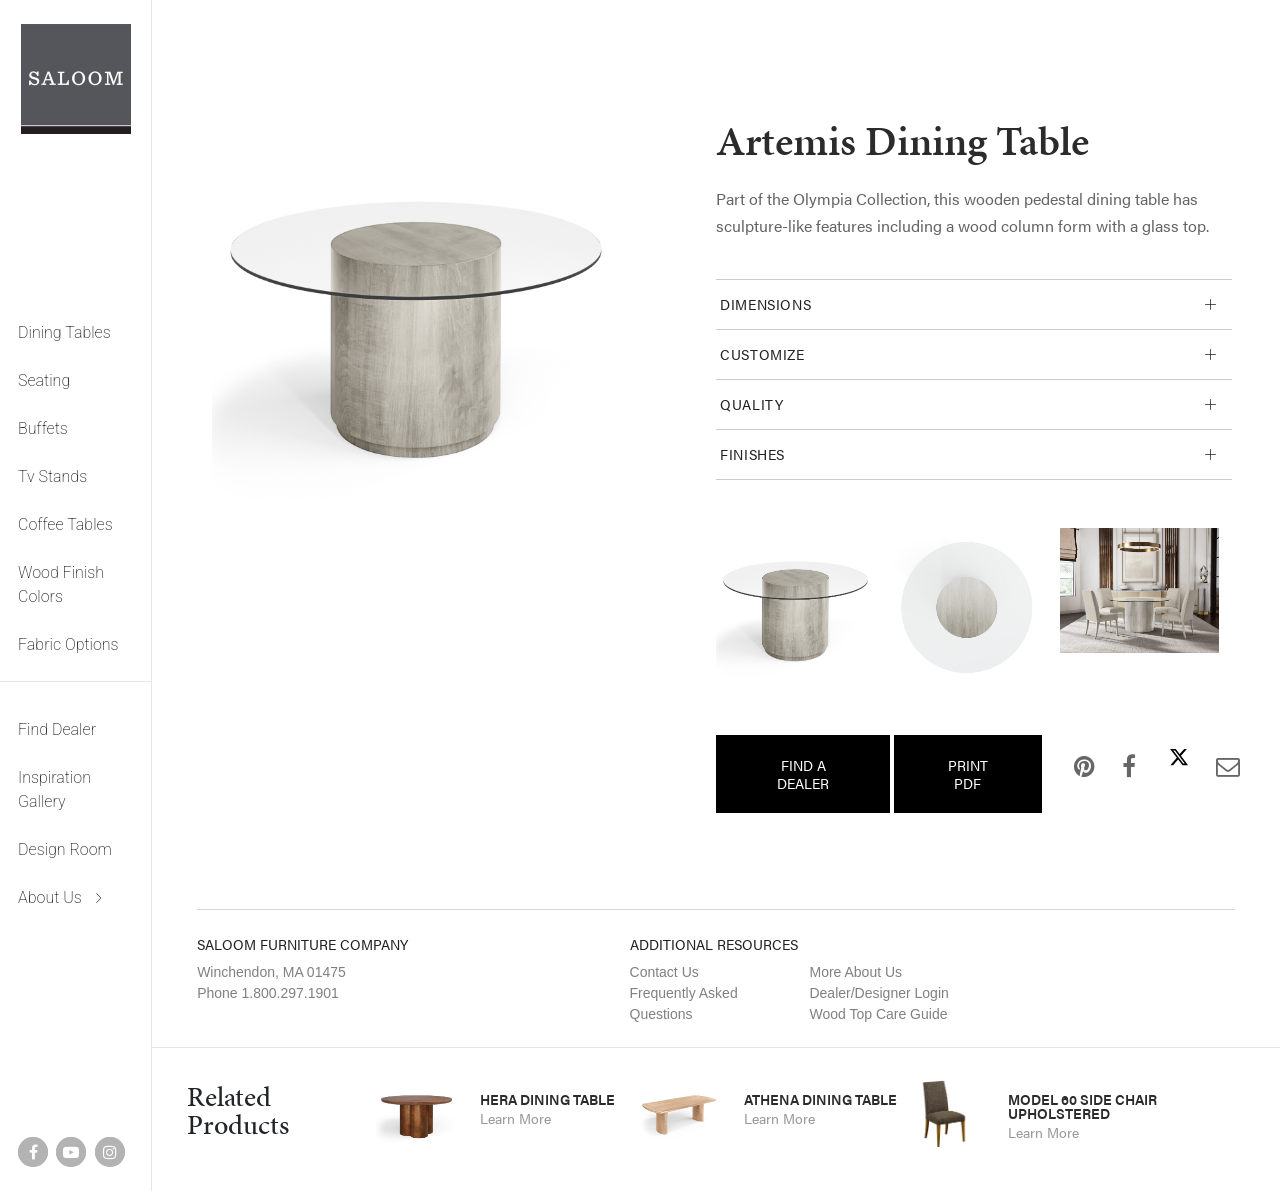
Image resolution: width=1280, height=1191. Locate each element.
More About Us (855, 972)
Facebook (1113, 766)
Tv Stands (52, 476)
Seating (44, 380)
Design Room (65, 849)
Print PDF (968, 774)
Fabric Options (68, 644)
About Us (50, 897)
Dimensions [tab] (765, 304)
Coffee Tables (65, 524)
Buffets (43, 428)
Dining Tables (64, 332)
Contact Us (664, 972)
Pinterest (1068, 766)
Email (1212, 766)
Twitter (1163, 757)
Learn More (515, 1118)
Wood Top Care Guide (878, 1014)
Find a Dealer (803, 774)
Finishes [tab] (752, 454)
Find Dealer (57, 729)
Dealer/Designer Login (878, 993)
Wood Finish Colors (61, 584)
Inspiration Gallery (54, 789)
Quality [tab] (751, 404)
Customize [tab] (762, 354)
